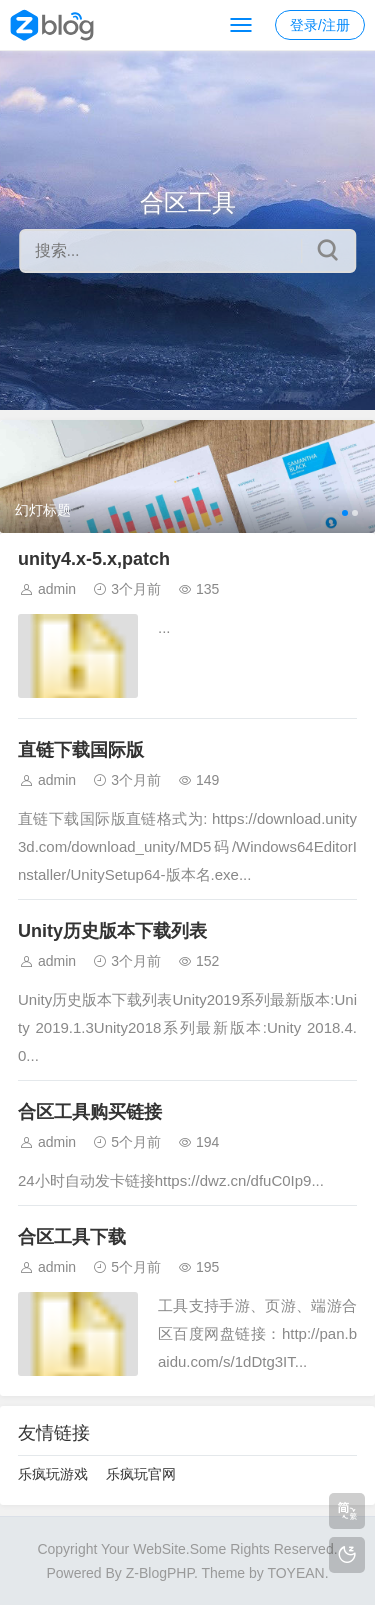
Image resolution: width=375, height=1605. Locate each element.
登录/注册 (320, 25)
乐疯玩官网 (141, 1474)
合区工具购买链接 (90, 1112)
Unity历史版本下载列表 (112, 931)
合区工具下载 (72, 1237)
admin (57, 589)
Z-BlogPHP (160, 1573)
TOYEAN (295, 1573)
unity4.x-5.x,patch (94, 559)
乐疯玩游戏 (53, 1474)
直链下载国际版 (81, 750)
